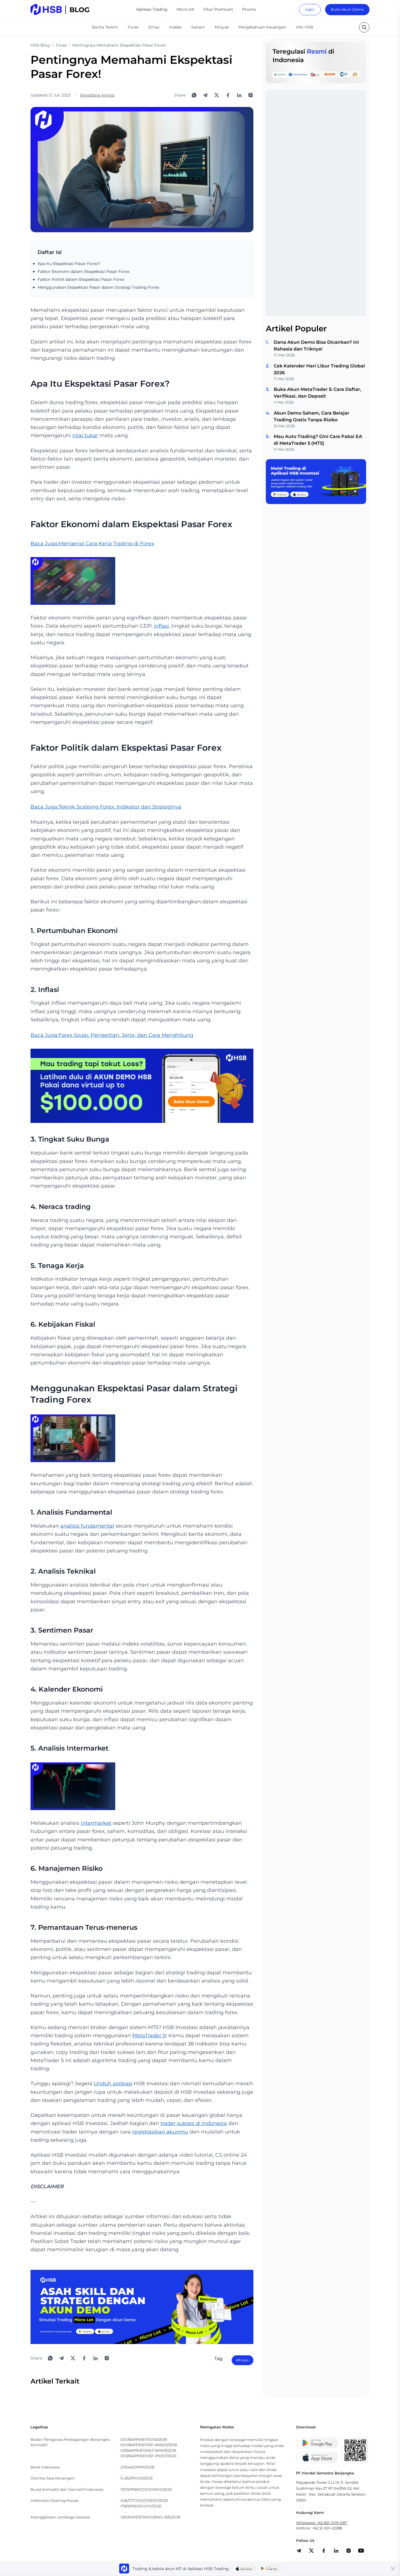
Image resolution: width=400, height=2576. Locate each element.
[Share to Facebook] (228, 95)
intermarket (96, 1823)
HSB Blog (40, 45)
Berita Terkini (105, 27)
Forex (133, 27)
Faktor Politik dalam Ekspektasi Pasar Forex (81, 279)
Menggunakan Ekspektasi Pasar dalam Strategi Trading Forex (98, 287)
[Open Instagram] (250, 95)
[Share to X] (216, 95)
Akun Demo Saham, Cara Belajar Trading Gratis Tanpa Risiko (311, 416)
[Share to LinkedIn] (239, 95)
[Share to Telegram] (205, 95)
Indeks (175, 27)
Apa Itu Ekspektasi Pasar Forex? (69, 263)
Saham (198, 27)
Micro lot (185, 9)
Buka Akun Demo (347, 9)
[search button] (364, 27)
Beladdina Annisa (97, 95)
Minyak (222, 27)
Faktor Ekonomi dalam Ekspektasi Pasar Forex (83, 271)
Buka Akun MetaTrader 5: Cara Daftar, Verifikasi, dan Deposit (317, 393)
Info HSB (304, 27)
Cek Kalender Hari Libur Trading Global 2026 (319, 369)
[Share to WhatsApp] (194, 95)
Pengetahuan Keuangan (262, 27)
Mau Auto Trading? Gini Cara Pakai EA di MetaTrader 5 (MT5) (318, 440)
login (310, 9)
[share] (311, 2550)
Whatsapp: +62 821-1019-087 (321, 2522)
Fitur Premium (218, 9)
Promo (249, 9)
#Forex (242, 2360)
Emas (153, 27)
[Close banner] (393, 2569)
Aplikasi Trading (152, 9)
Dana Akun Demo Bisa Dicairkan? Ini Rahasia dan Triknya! (316, 345)
